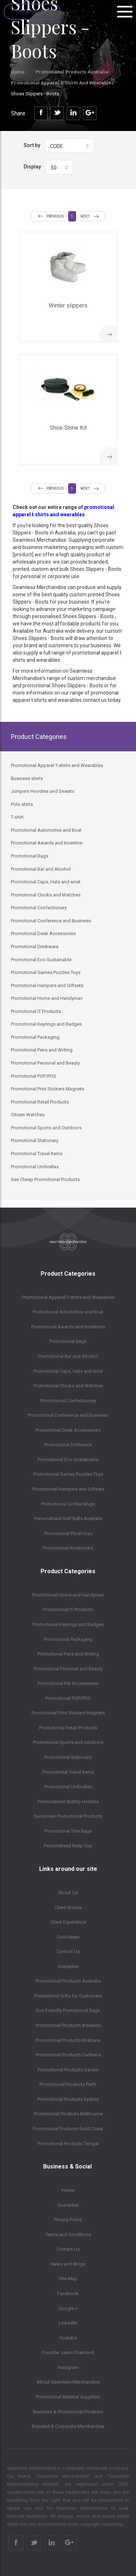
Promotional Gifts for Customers (68, 1996)
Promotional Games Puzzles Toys (68, 1474)
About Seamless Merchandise (68, 2382)
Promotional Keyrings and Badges (68, 1624)
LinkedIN (68, 2323)
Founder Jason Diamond (68, 2352)
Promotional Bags (68, 1341)
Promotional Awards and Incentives (68, 1326)
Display (32, 167)
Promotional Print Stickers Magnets (68, 1713)
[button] (69, 146)
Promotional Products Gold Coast (68, 2128)
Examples (68, 1966)
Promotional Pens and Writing (68, 1654)
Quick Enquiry (32, 11)
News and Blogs (68, 2264)
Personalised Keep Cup (68, 1845)
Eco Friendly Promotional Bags (68, 2010)
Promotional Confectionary (68, 1400)
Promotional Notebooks (68, 1548)
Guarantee (68, 2205)
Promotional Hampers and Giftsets (68, 1489)
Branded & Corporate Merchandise (68, 2426)
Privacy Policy (68, 2219)
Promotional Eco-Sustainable (68, 1459)
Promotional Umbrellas (68, 1786)
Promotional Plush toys (68, 1533)
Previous (55, 216)
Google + (68, 2308)
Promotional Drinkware (68, 1444)
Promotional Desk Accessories (68, 1430)
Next (85, 216)
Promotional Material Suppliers (68, 2397)
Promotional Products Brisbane (68, 2040)
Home (18, 72)
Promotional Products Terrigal (68, 2143)
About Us (68, 1892)
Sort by (32, 145)
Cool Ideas (68, 1937)
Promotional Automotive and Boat (68, 1312)
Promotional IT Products (68, 1609)
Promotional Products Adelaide (68, 2025)
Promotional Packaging (68, 1639)
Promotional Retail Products (68, 1727)
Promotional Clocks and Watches (68, 1385)
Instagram (68, 2367)
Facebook (68, 2293)
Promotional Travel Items (68, 1772)
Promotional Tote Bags (68, 1831)
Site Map (68, 2278)
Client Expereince (68, 1922)
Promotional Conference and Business (68, 1415)
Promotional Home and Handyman (68, 1595)
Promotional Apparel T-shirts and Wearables (62, 83)
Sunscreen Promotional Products (68, 1816)
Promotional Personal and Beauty (68, 1668)
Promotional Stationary (68, 1757)
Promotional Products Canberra (68, 2055)
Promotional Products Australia (72, 72)
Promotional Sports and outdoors (68, 1742)
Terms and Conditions (68, 2234)
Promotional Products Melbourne (68, 2113)
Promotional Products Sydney (68, 2099)
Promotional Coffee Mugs (68, 1504)
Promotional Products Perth (68, 2084)
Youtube (68, 2338)
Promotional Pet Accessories (68, 1683)
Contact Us (68, 1951)
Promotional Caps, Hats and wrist (68, 1371)
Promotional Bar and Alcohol (68, 1356)
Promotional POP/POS (68, 1698)
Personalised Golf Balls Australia (68, 1518)
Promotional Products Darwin (68, 2069)
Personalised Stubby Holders (68, 1801)
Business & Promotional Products (68, 2411)
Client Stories (68, 1907)
